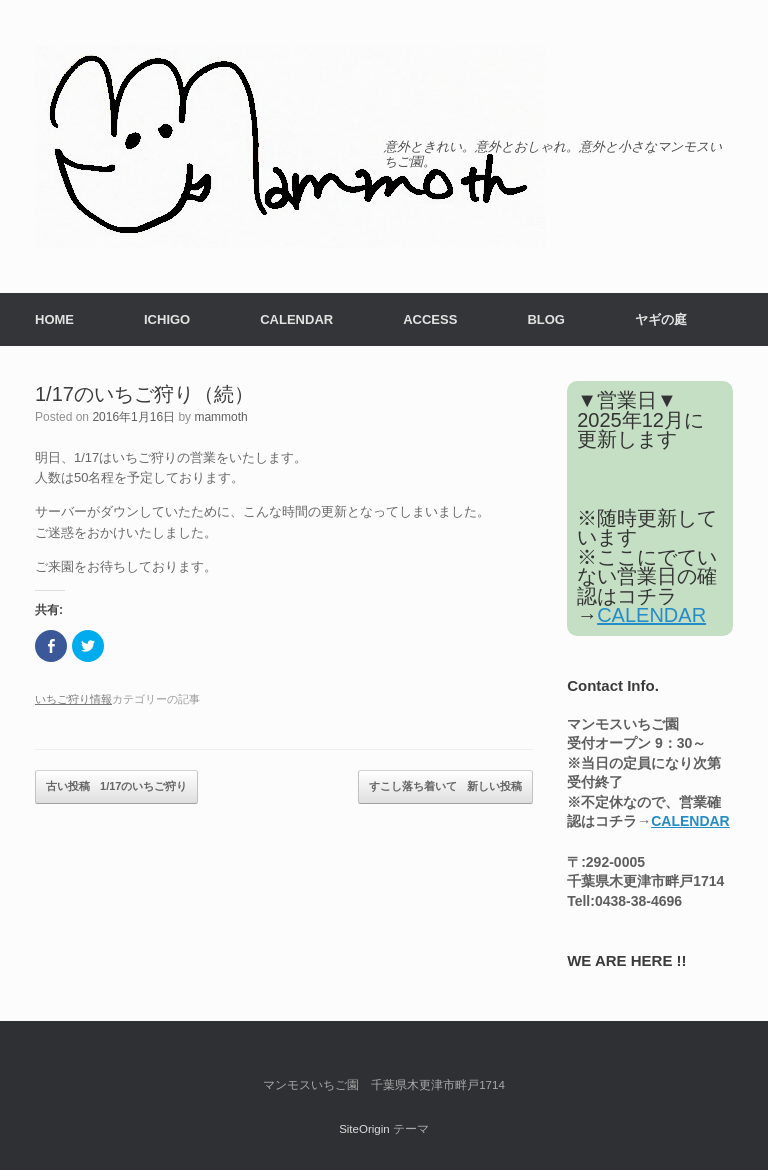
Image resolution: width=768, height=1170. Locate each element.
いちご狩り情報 (73, 699)
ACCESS (430, 319)
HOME (54, 319)
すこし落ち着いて (445, 787)
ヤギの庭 (661, 319)
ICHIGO (167, 319)
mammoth (220, 417)
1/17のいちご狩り (116, 787)
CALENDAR (296, 319)
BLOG (546, 319)
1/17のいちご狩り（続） (144, 394)
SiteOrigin (364, 1129)
